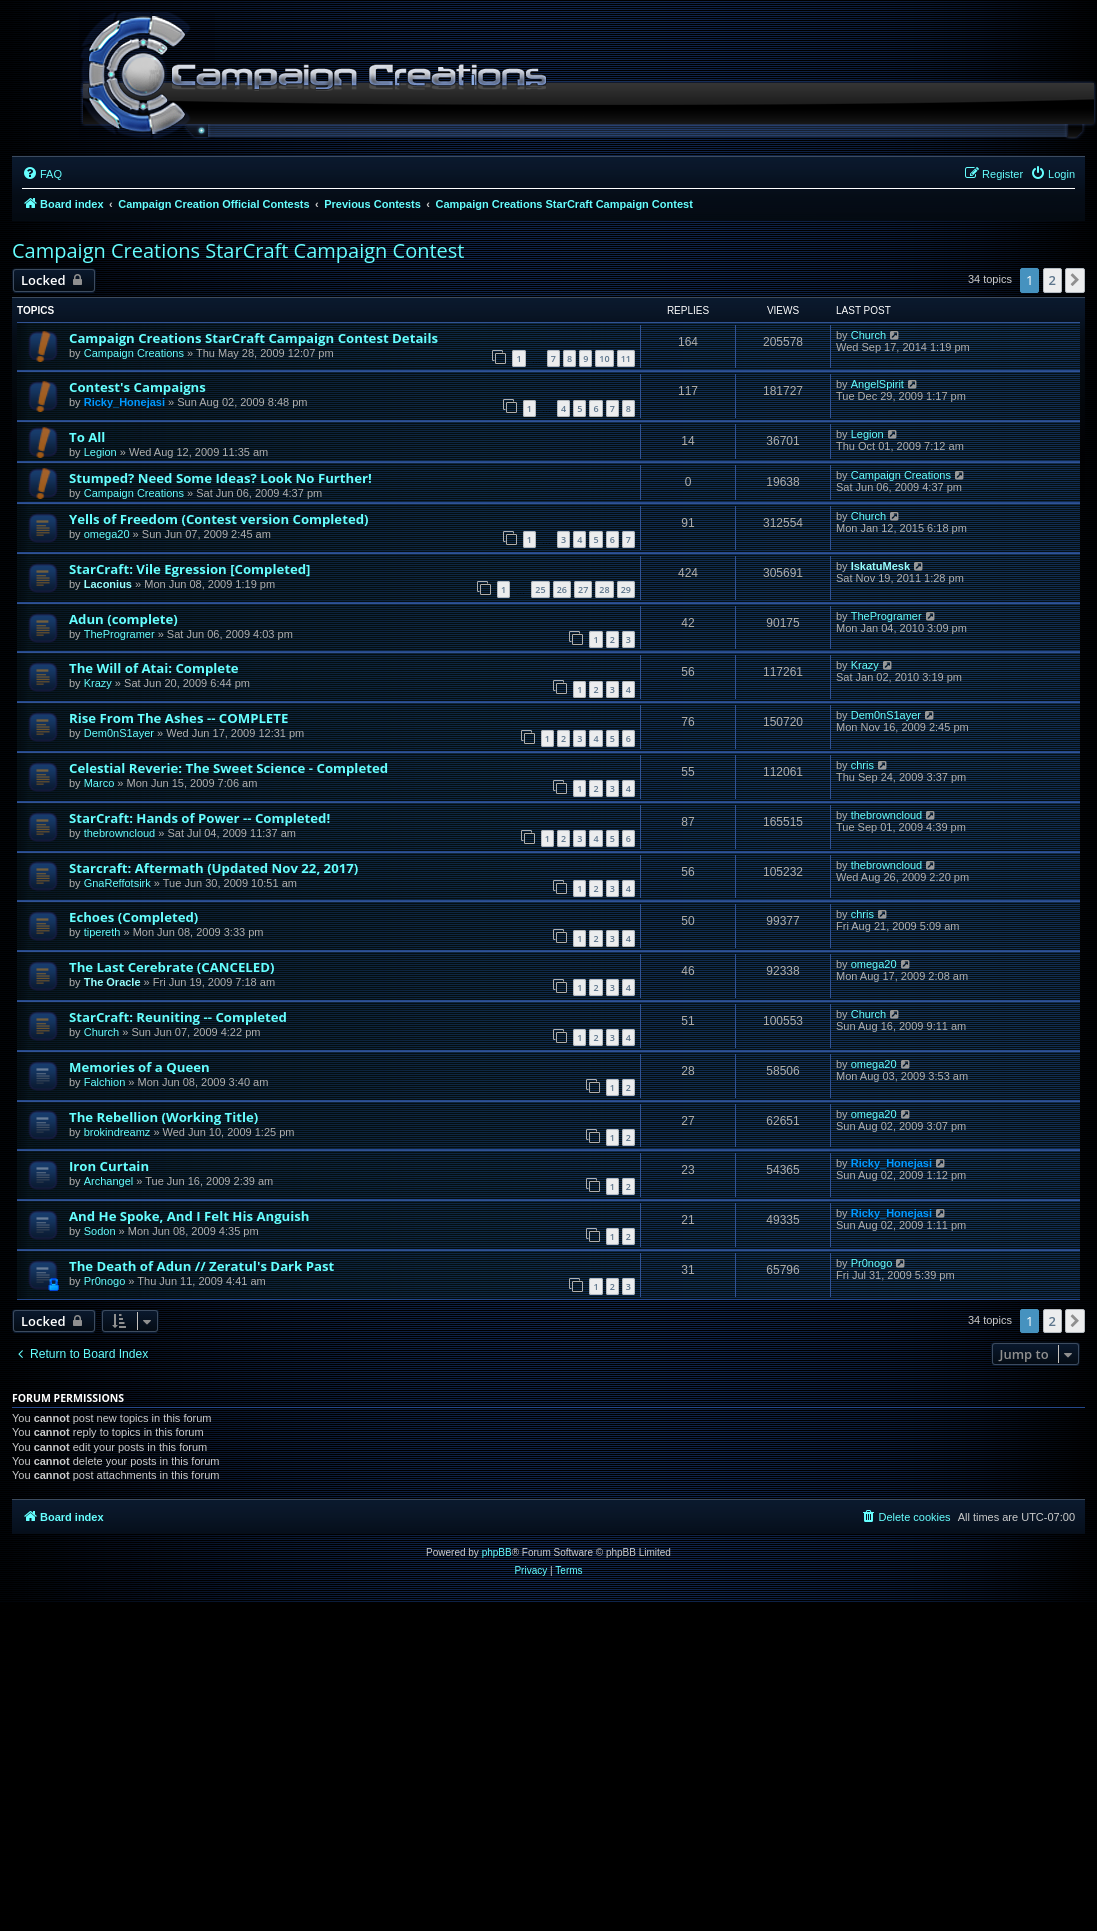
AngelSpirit (877, 384)
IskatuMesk (880, 566)
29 (626, 589)
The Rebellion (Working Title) (163, 1117)
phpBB (497, 1552)
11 (626, 358)
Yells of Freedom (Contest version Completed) (219, 519)
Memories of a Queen (139, 1067)
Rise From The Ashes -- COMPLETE (178, 718)
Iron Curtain (109, 1166)
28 (604, 589)
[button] (1075, 280)
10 (604, 358)
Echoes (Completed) (133, 917)
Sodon (100, 1231)
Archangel (109, 1181)
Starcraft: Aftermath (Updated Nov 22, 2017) (213, 868)
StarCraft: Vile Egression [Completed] (189, 569)
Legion (100, 452)
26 (562, 589)
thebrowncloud (120, 833)
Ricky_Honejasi (124, 402)
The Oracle (112, 982)
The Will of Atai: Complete (154, 668)
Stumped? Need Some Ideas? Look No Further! (220, 478)
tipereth (102, 932)
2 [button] (1052, 280)
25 (540, 589)
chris (862, 765)
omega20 (107, 534)
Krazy (98, 683)
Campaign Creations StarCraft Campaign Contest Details (253, 338)
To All (87, 437)
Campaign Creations (134, 353)
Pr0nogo (105, 1281)
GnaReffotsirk (117, 883)
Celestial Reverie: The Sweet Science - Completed (228, 768)
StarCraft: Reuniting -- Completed (178, 1017)
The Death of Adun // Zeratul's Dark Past (201, 1266)
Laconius (108, 584)
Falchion (105, 1082)
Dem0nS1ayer (119, 733)
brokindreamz (117, 1132)
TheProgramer (119, 634)
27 (583, 589)
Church (868, 335)
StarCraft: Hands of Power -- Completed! (199, 818)
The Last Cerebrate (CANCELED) (171, 967)
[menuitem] (42, 174)
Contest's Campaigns (137, 387)
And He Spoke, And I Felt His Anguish (189, 1216)
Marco (99, 783)
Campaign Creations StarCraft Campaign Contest (238, 250)
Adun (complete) (123, 619)
